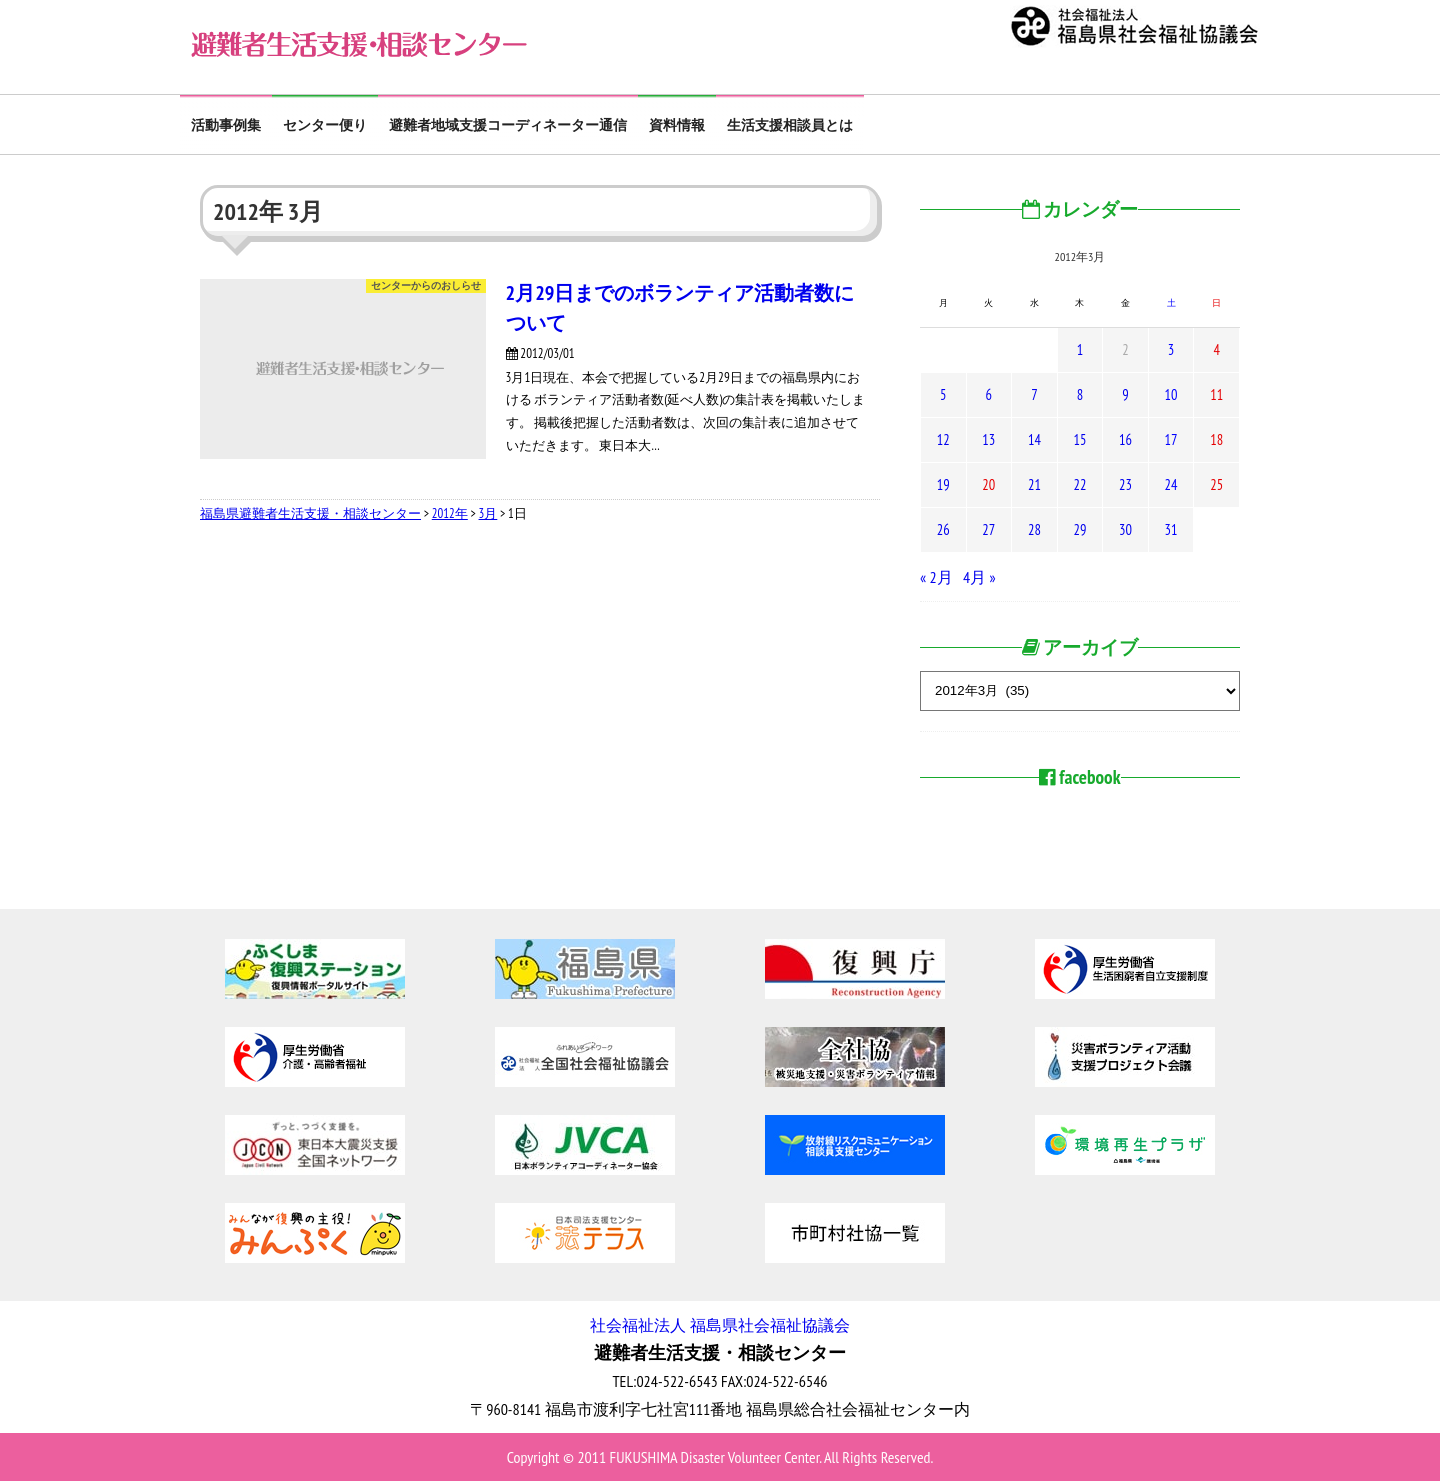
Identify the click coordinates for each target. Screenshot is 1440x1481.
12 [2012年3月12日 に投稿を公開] (943, 439)
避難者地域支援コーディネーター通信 (508, 125)
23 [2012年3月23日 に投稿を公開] (1125, 484)
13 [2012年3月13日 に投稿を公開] (988, 439)
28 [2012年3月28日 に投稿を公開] (1034, 529)
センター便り (325, 125)
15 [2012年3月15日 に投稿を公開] (1079, 439)
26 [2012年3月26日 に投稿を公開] (943, 529)
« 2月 (936, 577)
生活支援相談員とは (790, 125)
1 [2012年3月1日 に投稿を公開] (1080, 349)
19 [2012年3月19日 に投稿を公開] (943, 484)
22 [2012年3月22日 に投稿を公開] (1079, 484)
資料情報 (677, 125)
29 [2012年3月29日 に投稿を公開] (1079, 529)
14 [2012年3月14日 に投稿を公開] (1034, 439)
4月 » (979, 577)
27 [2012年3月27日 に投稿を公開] (988, 529)
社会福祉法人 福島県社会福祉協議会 (719, 1325)
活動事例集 (226, 125)
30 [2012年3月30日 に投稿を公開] (1125, 529)
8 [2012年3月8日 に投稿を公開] (1080, 394)
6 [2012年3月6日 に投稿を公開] (989, 394)
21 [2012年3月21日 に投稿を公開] (1034, 484)
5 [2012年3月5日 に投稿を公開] (943, 394)
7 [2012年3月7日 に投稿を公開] (1034, 394)
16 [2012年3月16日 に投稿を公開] (1125, 439)
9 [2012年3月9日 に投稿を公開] (1125, 394)
